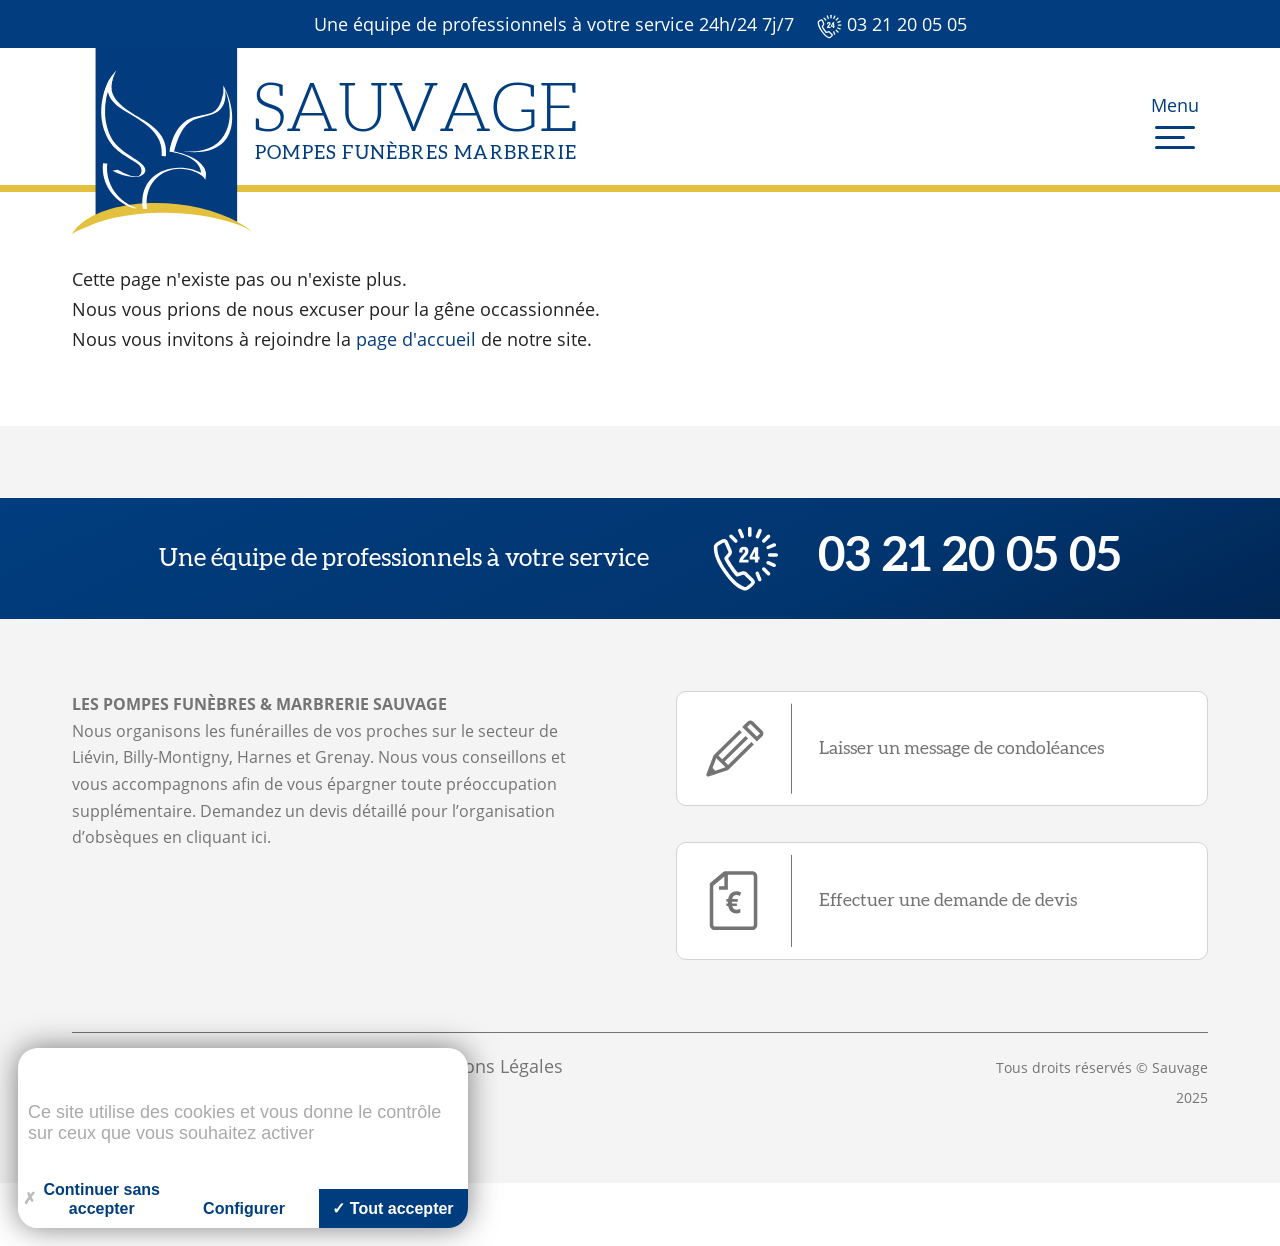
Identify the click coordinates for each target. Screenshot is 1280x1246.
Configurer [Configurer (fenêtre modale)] (244, 1208)
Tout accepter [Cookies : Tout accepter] (392, 1208)
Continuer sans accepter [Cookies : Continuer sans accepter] (91, 1199)
